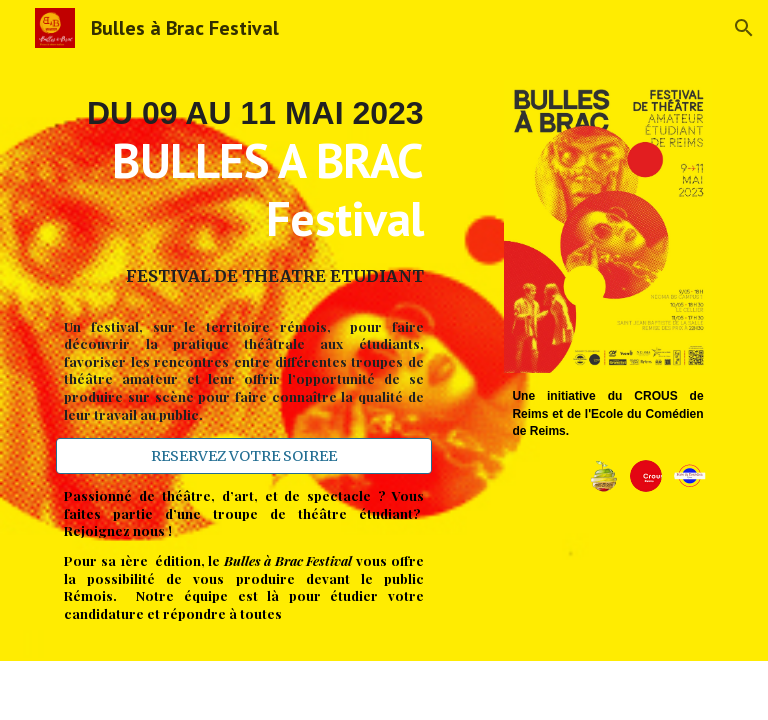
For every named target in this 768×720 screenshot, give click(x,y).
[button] (744, 28)
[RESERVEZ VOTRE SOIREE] (243, 456)
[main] (243, 192)
